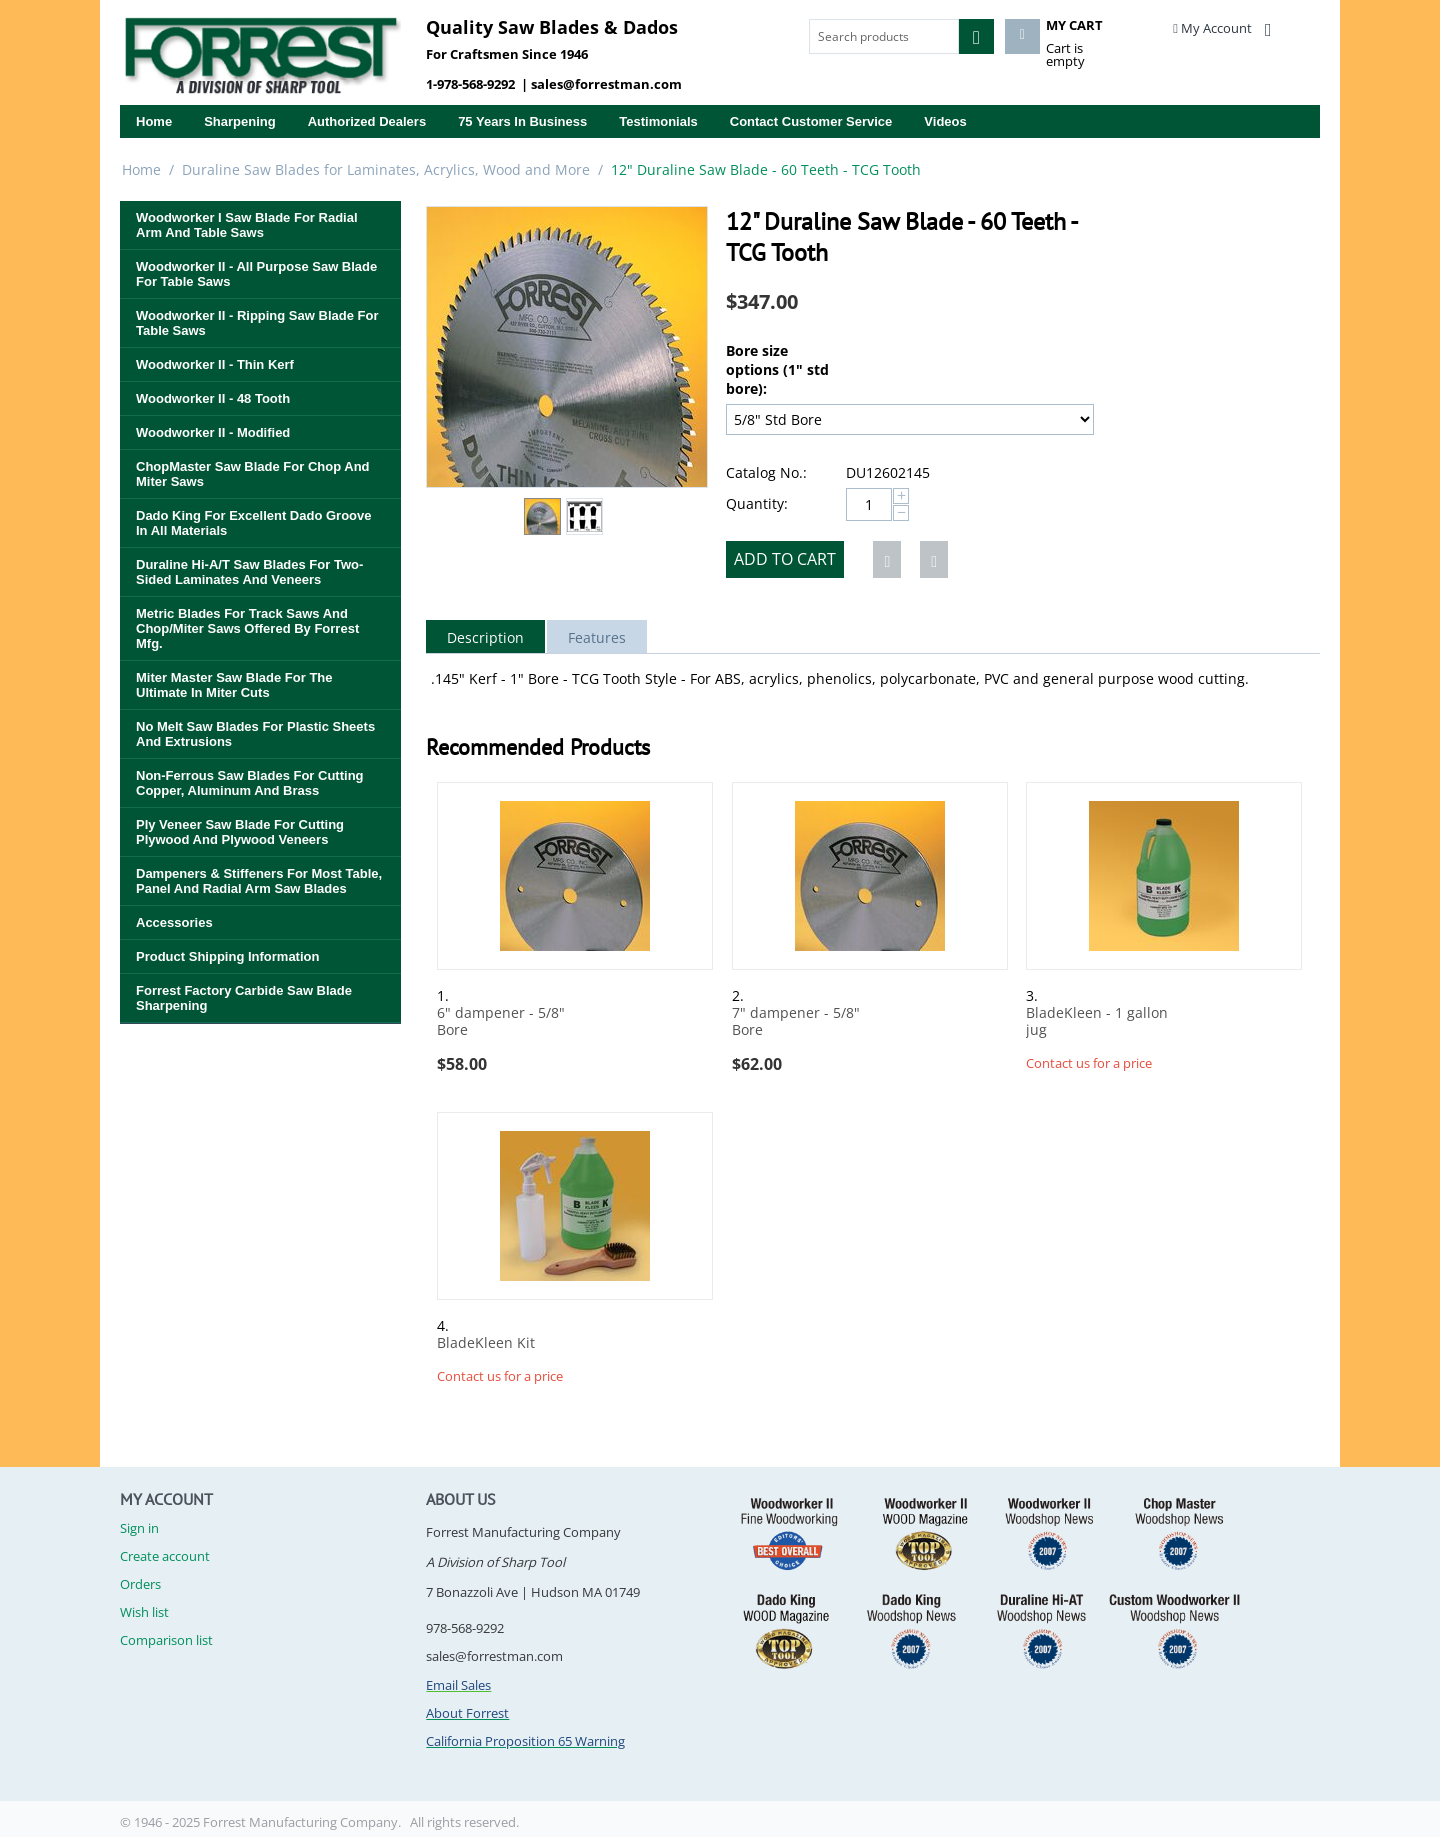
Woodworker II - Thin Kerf (215, 364)
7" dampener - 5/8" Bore (796, 1022)
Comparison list (166, 1640)
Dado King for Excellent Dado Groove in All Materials (253, 523)
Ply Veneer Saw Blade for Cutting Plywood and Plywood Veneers (240, 832)
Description (485, 637)
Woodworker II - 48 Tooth (213, 398)
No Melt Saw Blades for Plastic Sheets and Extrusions (255, 734)
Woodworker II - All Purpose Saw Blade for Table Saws (256, 274)
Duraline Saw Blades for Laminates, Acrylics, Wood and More (386, 169)
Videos (945, 121)
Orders (140, 1584)
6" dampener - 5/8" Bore (501, 1022)
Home (154, 121)
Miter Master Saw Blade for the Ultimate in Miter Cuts (234, 685)
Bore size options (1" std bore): (777, 369)
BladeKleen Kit (486, 1343)
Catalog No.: (766, 472)
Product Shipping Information (227, 956)
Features (597, 637)
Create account (165, 1556)
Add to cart (785, 559)
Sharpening (240, 121)
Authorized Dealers (367, 121)
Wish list (144, 1612)
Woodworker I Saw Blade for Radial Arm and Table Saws (247, 225)
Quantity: (757, 503)
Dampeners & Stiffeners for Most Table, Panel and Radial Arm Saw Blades (259, 881)
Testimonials (658, 121)
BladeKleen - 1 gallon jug (1097, 1022)
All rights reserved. (464, 1822)
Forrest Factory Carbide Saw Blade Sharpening (244, 998)
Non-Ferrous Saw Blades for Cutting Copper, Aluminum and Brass (250, 783)
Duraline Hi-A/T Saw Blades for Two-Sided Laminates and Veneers (249, 572)
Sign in (139, 1528)
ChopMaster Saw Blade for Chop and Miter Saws (253, 474)
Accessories (174, 922)
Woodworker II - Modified (213, 432)
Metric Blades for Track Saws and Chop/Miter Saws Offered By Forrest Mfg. (247, 628)
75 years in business (522, 121)
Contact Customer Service (811, 121)
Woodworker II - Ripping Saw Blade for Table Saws (257, 323)
